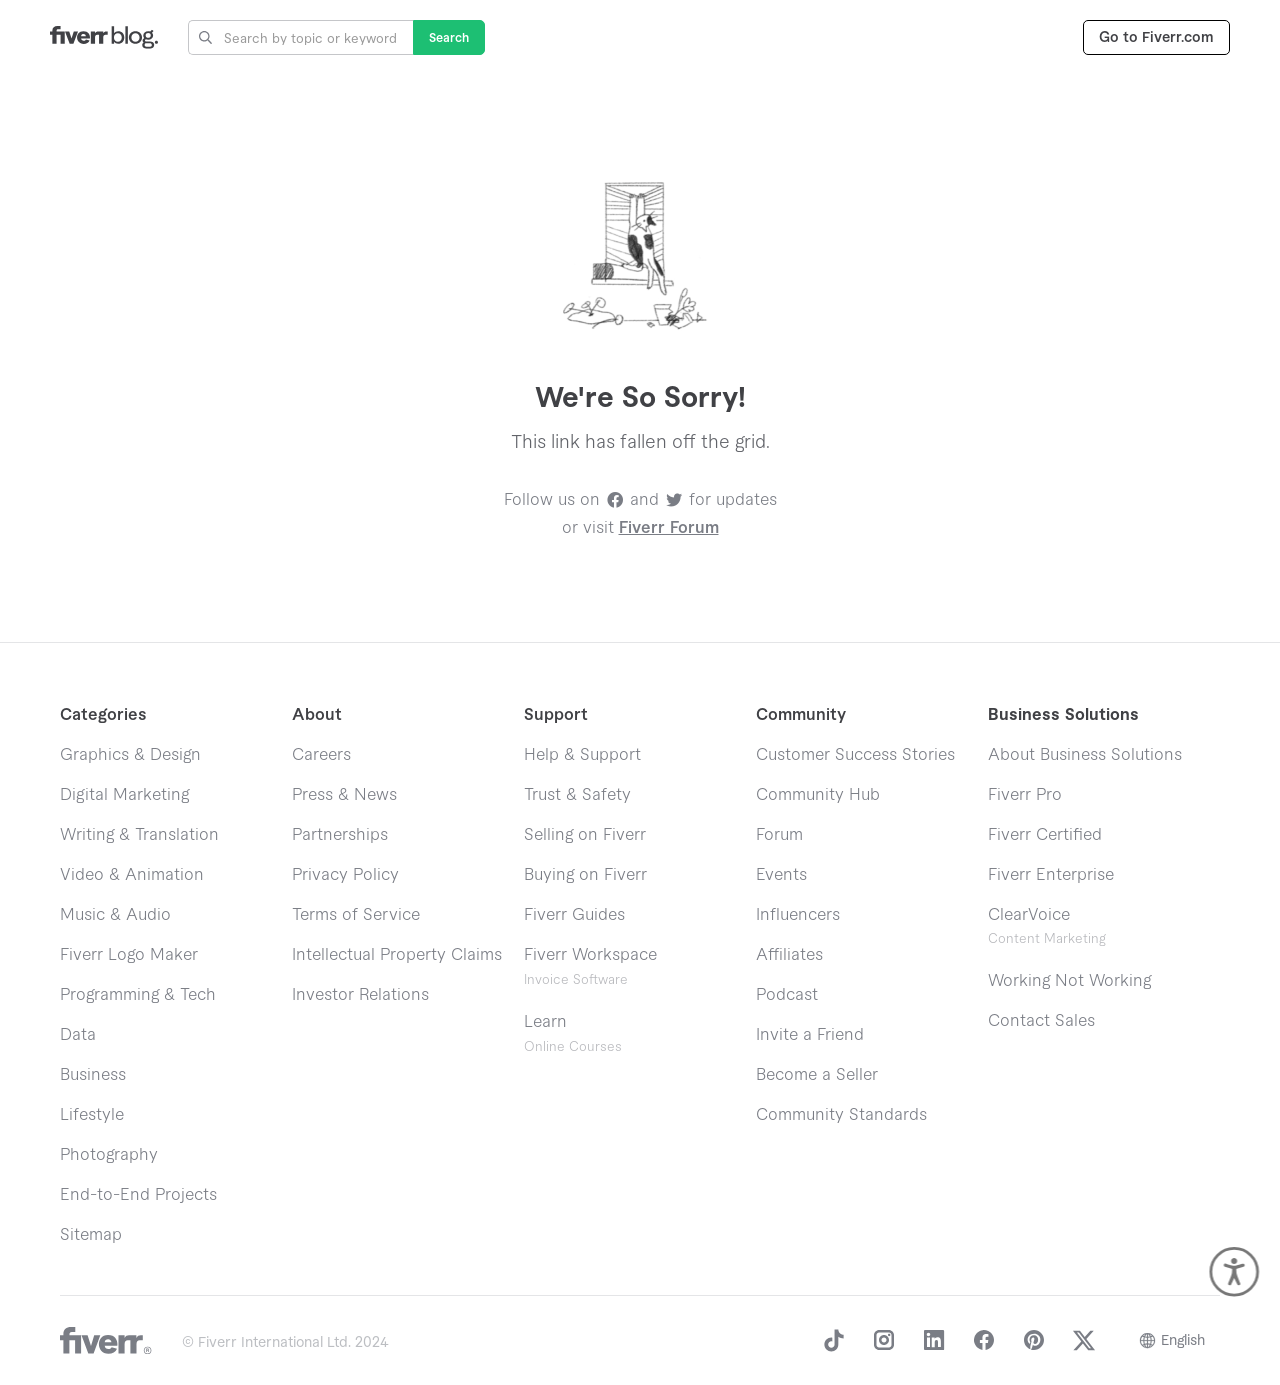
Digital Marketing (124, 795)
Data (78, 1035)
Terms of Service (356, 915)
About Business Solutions (1085, 755)
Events (781, 875)
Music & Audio (115, 915)
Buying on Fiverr (585, 875)
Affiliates (789, 955)
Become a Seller (817, 1075)
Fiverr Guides (574, 915)
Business (93, 1075)
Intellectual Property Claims (397, 955)
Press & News (344, 795)
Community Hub (818, 795)
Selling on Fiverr (585, 835)
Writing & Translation (139, 835)
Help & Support (582, 755)
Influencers (798, 915)
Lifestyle (92, 1115)
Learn (573, 1033)
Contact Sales (1041, 1021)
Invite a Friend (810, 1035)
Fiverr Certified (1045, 835)
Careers (321, 755)
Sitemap (91, 1235)
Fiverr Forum (669, 528)
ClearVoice (1029, 915)
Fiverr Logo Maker (129, 955)
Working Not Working (1069, 981)
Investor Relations (360, 995)
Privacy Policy (345, 875)
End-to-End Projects (138, 1195)
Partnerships (340, 835)
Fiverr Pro (1025, 795)
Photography (109, 1155)
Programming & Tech (138, 995)
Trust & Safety (577, 795)
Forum (779, 835)
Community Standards (841, 1115)
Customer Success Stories (855, 755)
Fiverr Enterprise (1051, 875)
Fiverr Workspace (590, 966)
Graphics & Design (130, 755)
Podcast (787, 995)
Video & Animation (132, 875)
